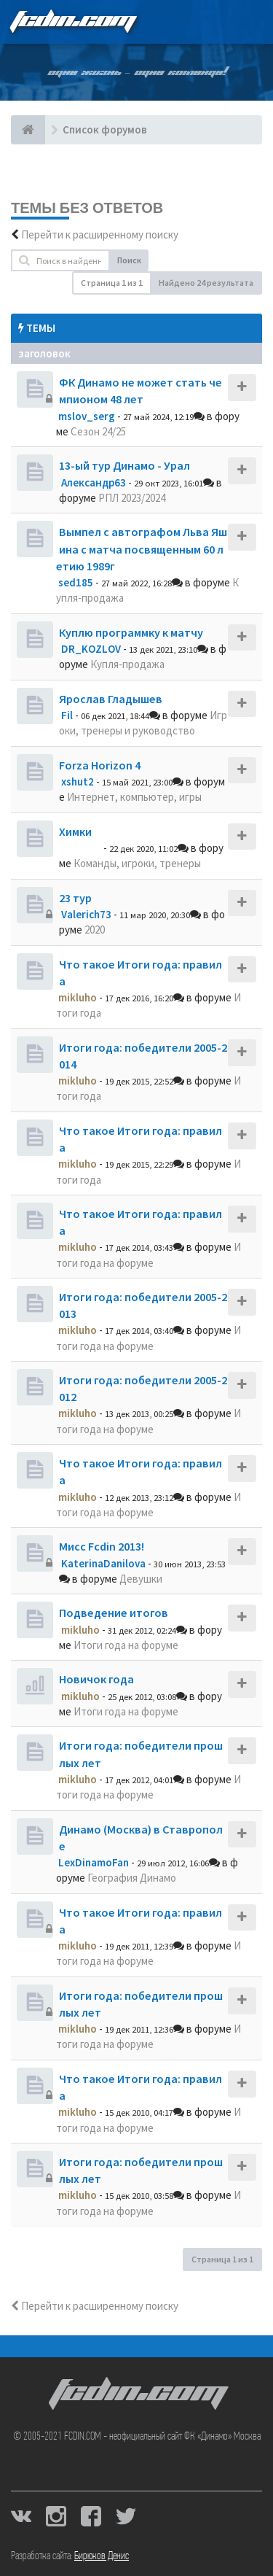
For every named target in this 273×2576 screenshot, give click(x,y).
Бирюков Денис (101, 2556)
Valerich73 (86, 914)
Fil (67, 715)
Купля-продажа (127, 664)
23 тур (75, 898)
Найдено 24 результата (206, 282)
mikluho (77, 997)
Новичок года (96, 1679)
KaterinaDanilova (103, 1563)
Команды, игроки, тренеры (137, 863)
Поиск (129, 260)
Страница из (112, 282)
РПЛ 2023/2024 (131, 498)
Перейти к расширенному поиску (99, 234)
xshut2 (77, 781)
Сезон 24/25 (98, 431)
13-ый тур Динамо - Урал (124, 465)
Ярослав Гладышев (110, 698)
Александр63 (93, 482)
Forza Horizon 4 (100, 765)
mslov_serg (86, 416)
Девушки (140, 1579)
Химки (75, 831)
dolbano (81, 848)
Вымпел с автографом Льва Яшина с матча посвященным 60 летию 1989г (141, 548)
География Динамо (131, 1878)
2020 (94, 929)
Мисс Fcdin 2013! (101, 1546)
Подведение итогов (113, 1612)
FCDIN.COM (72, 21)
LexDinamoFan (93, 1862)
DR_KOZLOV (91, 649)
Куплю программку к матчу (131, 632)
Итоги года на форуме (126, 1645)
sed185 (75, 582)
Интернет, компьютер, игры (134, 797)
